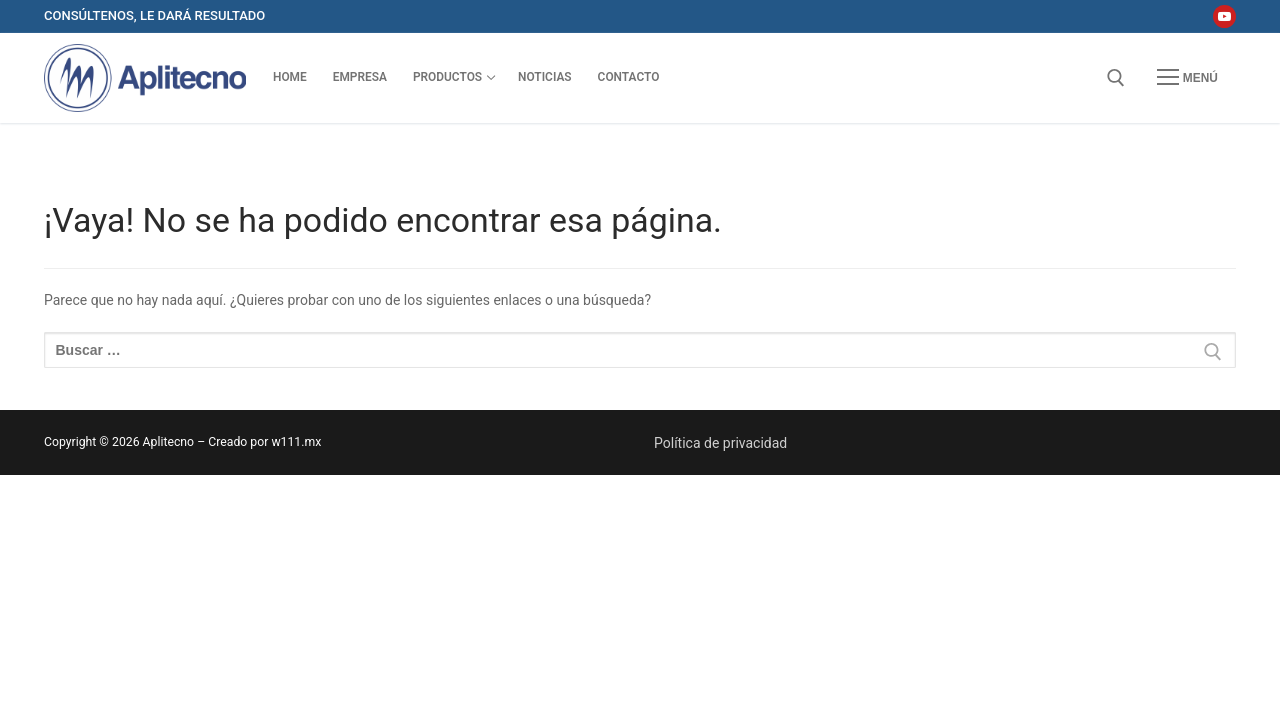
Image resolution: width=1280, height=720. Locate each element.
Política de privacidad (720, 443)
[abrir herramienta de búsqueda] (1116, 78)
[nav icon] (1187, 78)
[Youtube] (1224, 16)
